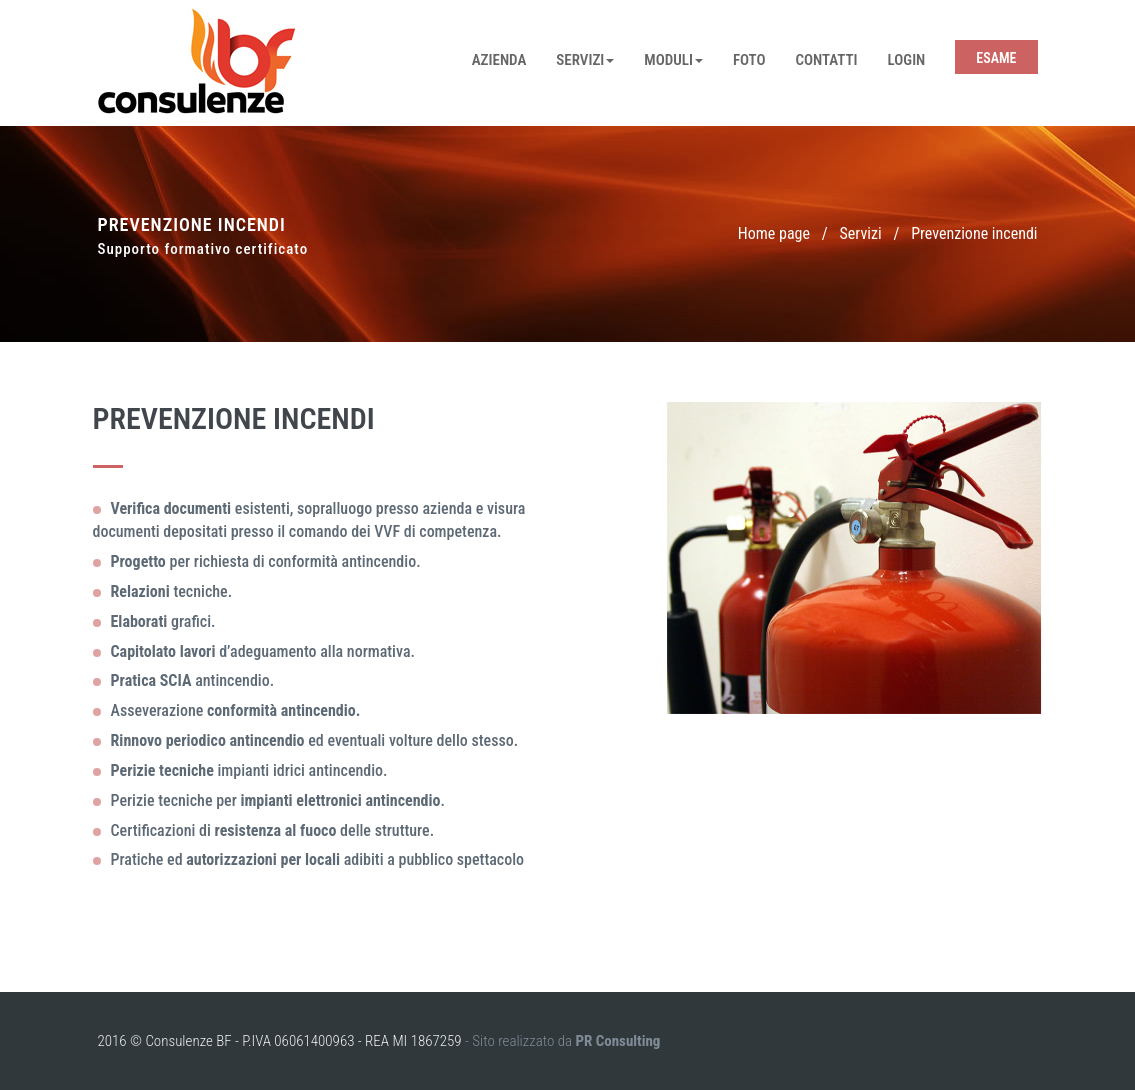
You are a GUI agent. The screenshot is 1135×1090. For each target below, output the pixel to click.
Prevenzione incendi (974, 233)
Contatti (827, 60)
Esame (996, 58)
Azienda (499, 60)
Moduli (673, 60)
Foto (749, 60)
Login (907, 60)
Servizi (585, 60)
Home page (774, 233)
